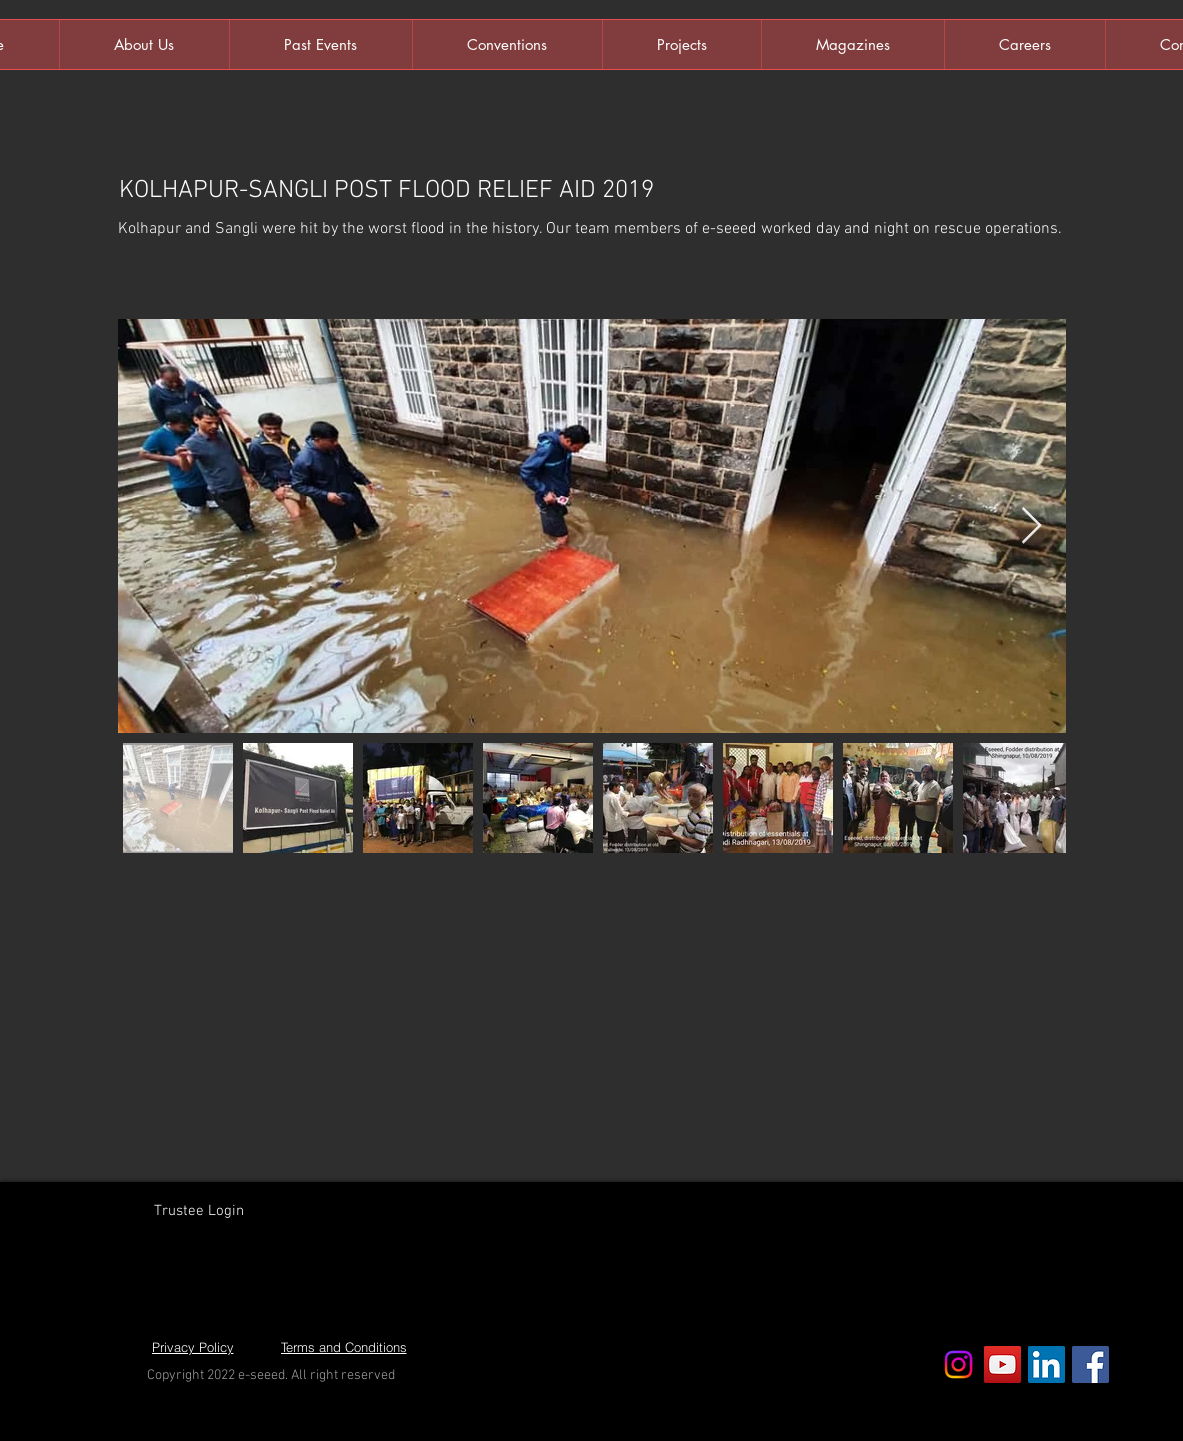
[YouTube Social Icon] (1002, 1364)
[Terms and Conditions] (344, 1347)
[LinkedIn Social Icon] (1046, 1364)
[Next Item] (1031, 526)
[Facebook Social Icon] (1090, 1364)
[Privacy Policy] (193, 1347)
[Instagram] (958, 1364)
